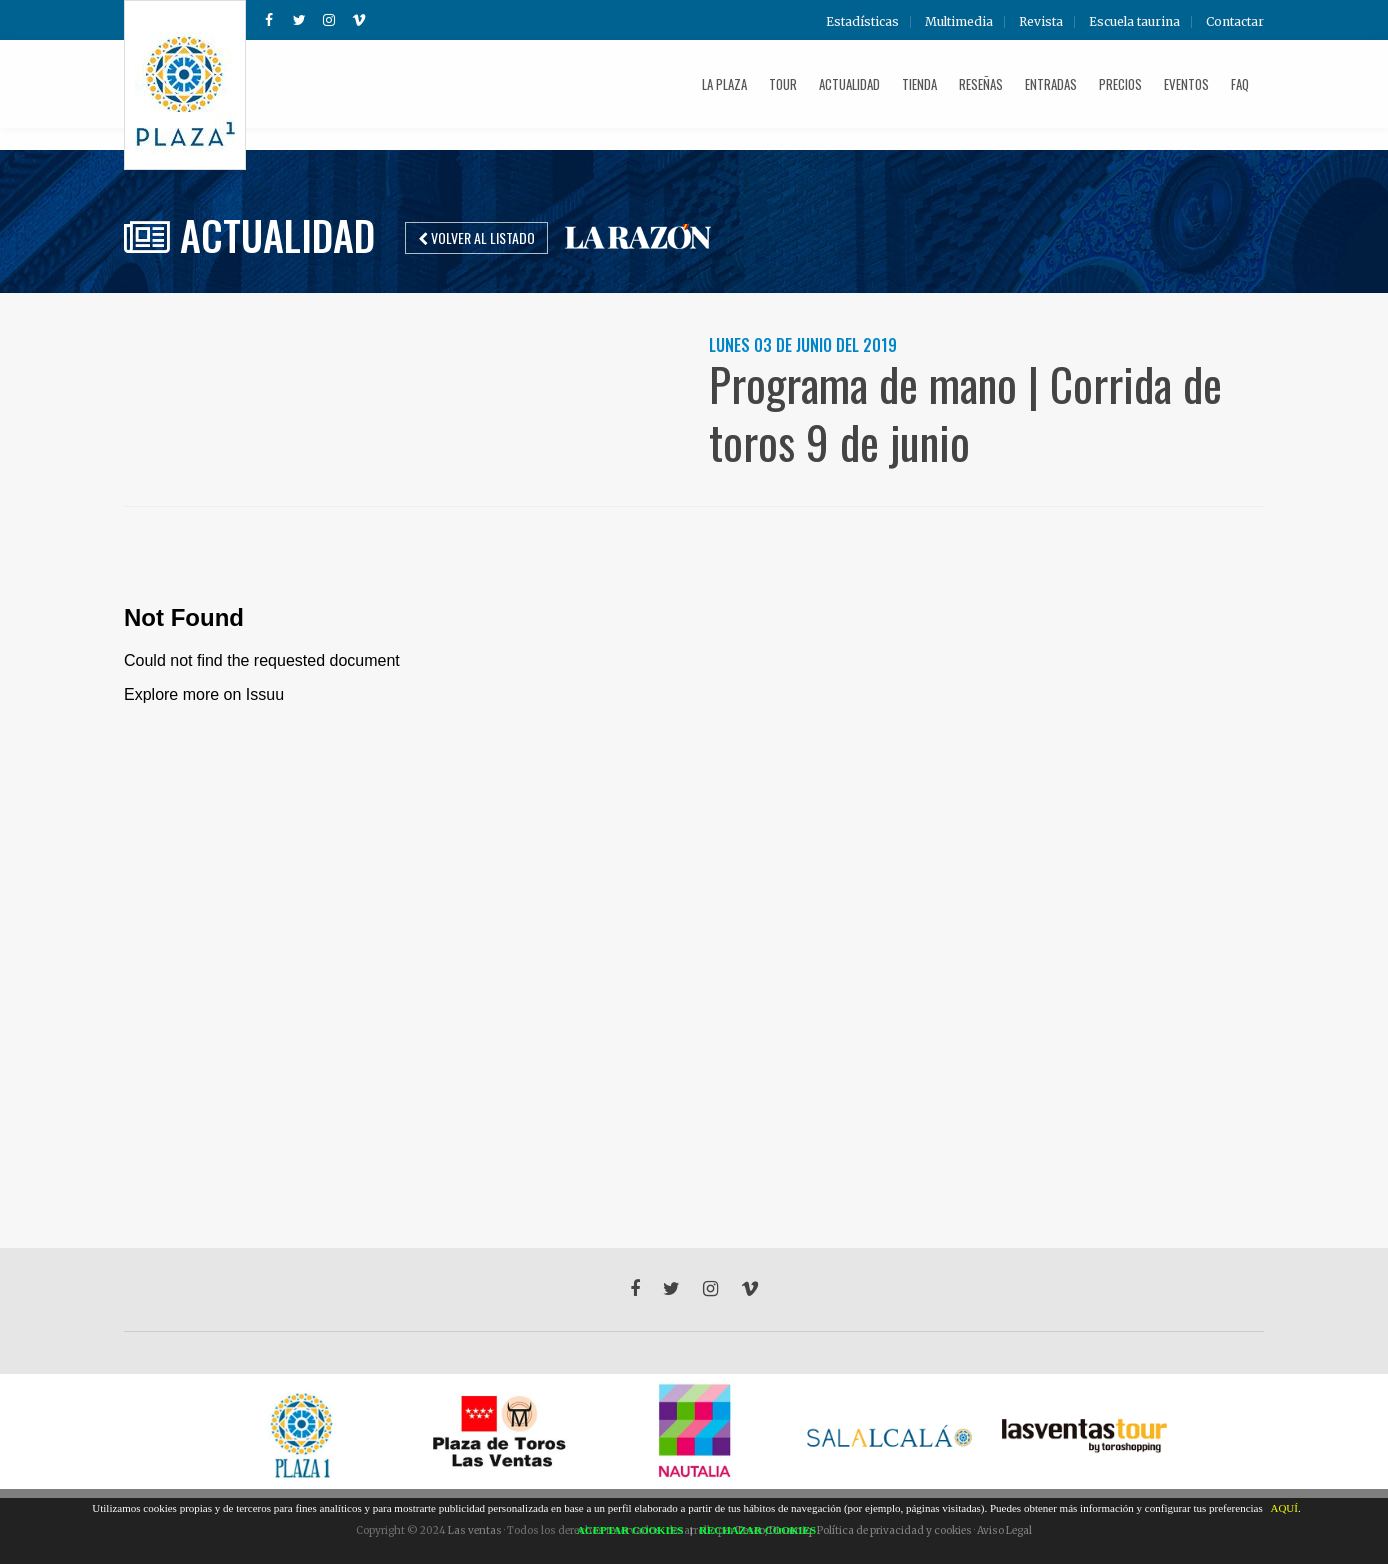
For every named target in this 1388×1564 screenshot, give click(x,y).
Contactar (1235, 22)
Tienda (919, 84)
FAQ (1240, 84)
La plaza (724, 84)
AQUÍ (1284, 1508)
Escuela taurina (1134, 22)
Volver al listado (476, 237)
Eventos (1186, 84)
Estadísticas (862, 22)
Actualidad (849, 84)
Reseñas (981, 84)
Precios (1120, 84)
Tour (783, 84)
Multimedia (959, 22)
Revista (1041, 22)
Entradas (1051, 84)
